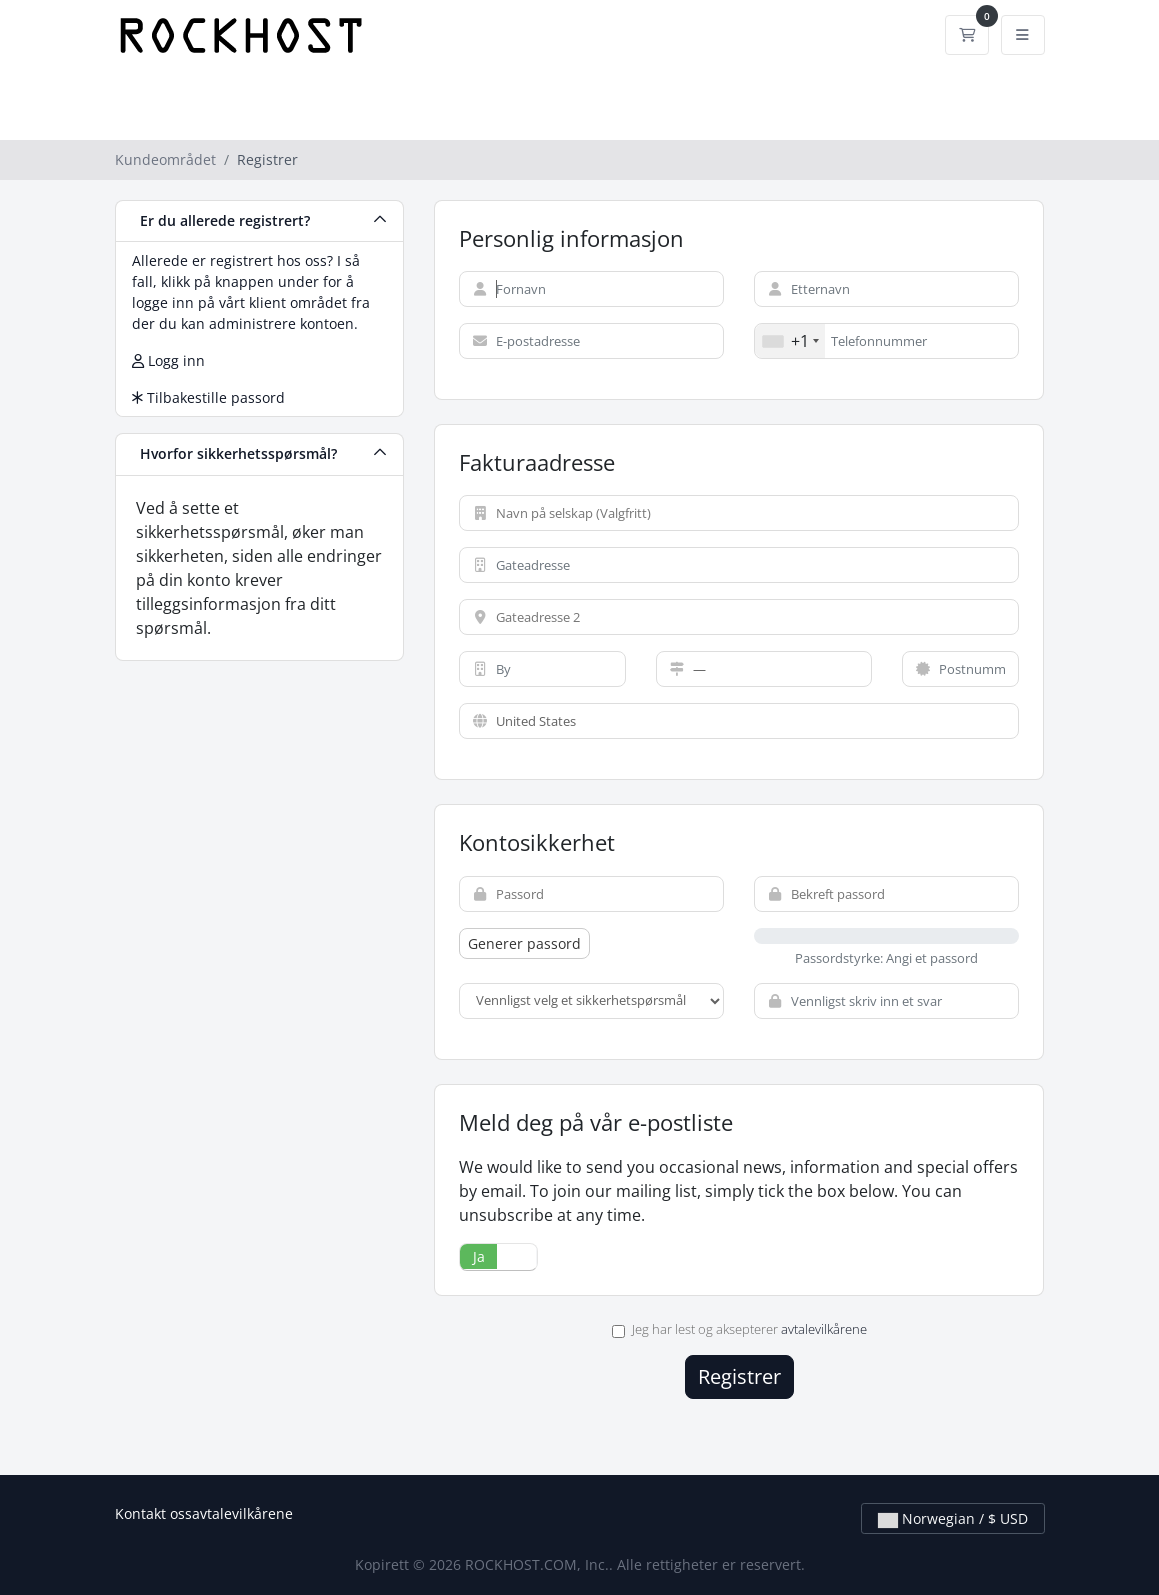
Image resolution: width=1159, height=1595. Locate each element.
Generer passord (524, 943)
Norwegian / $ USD (953, 1518)
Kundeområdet (165, 159)
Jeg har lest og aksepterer (739, 1329)
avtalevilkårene (824, 1329)
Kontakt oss (153, 1513)
